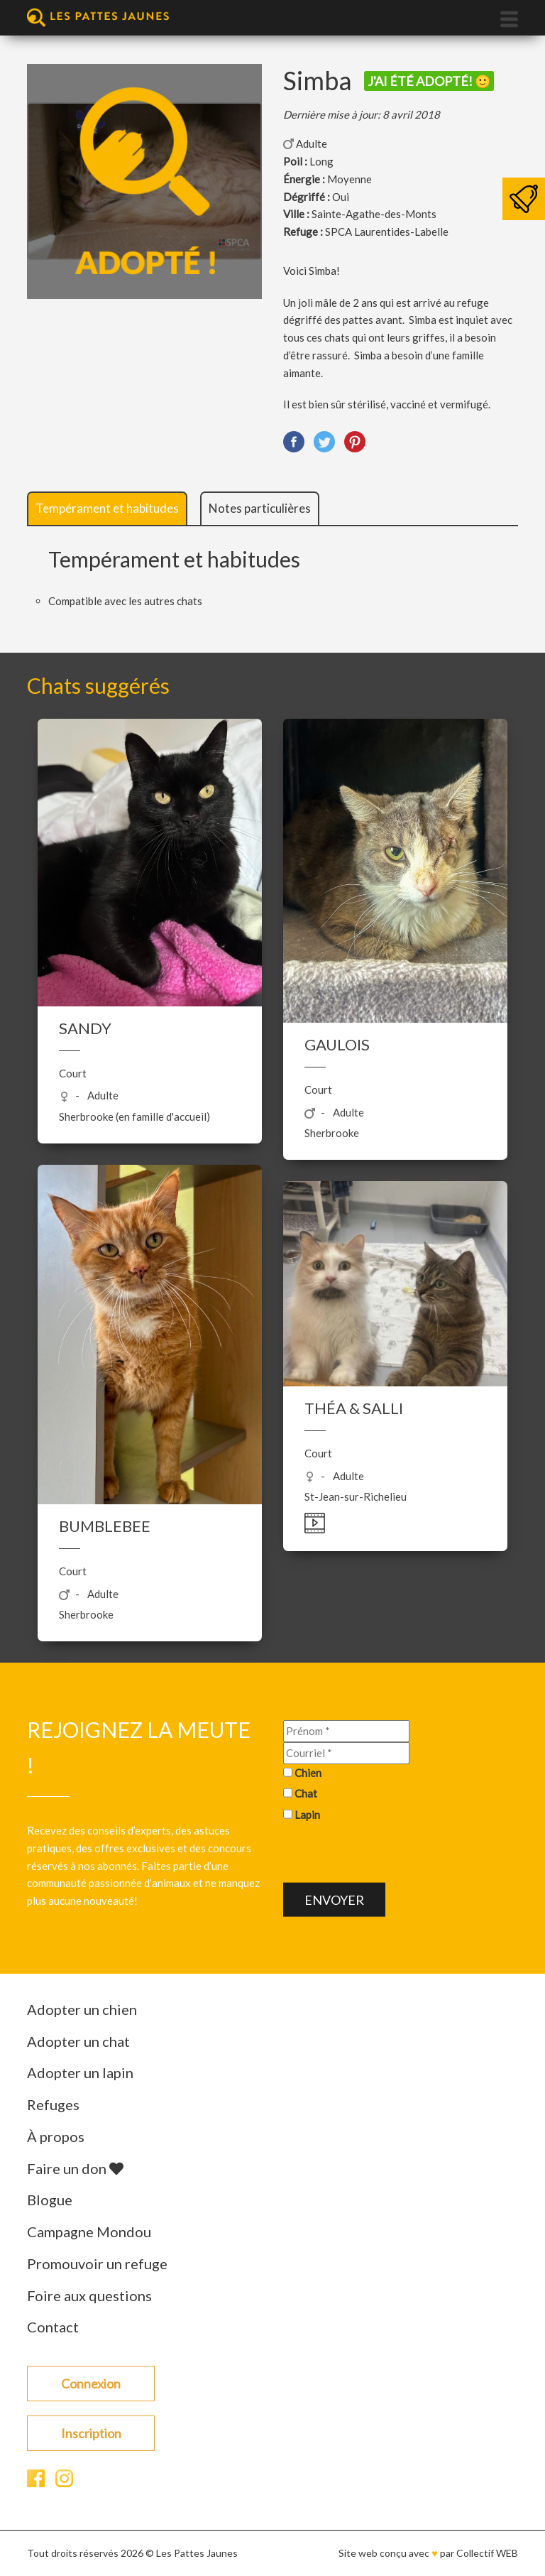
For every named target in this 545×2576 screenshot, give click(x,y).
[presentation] (391, 1854)
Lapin (307, 1814)
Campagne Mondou (89, 2231)
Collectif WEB (487, 2553)
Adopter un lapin (80, 2072)
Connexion (91, 2383)
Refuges (53, 2104)
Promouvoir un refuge (97, 2263)
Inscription (91, 2433)
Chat (305, 1793)
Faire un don (75, 2168)
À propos (55, 2136)
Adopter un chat (78, 2041)
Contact (53, 2326)
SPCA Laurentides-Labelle (386, 231)
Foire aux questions (89, 2295)
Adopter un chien (82, 2009)
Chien (307, 1772)
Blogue (49, 2199)
